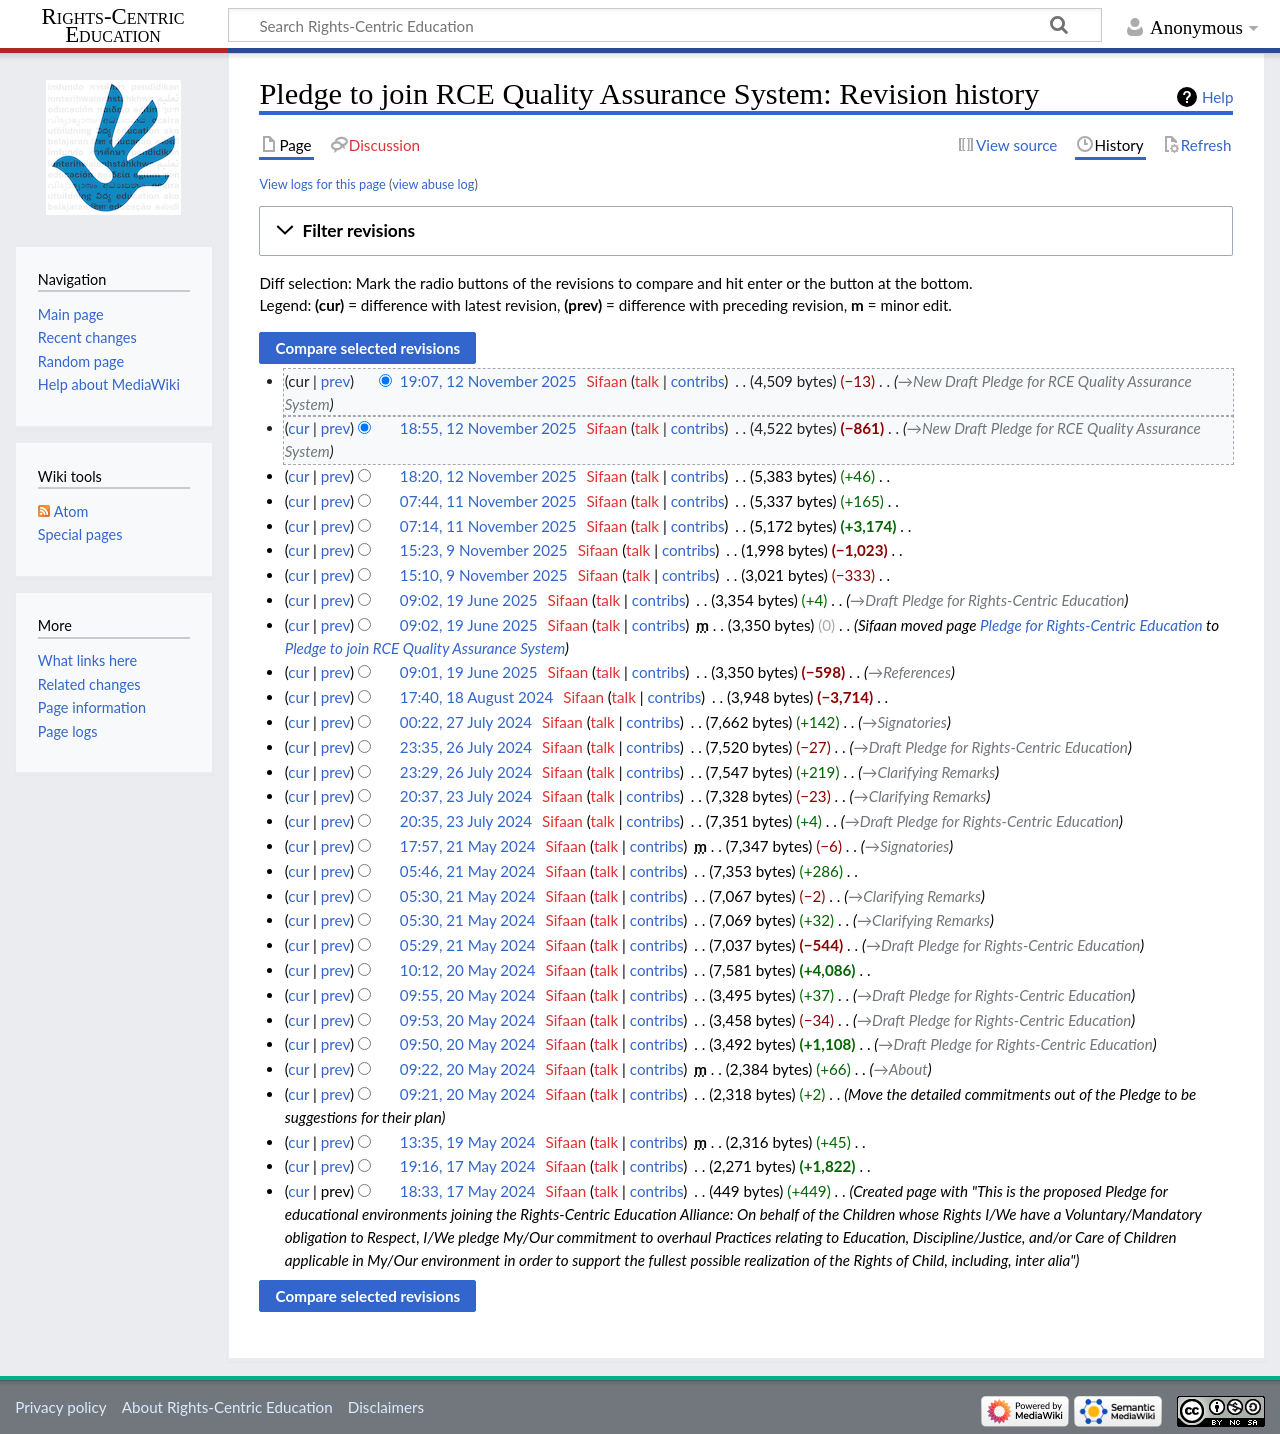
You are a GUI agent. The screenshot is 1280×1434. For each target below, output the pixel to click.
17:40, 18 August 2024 (476, 697)
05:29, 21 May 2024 (468, 945)
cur (298, 428)
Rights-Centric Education (113, 26)
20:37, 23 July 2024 (466, 796)
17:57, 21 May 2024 (468, 846)
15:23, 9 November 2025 (484, 550)
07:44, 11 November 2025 (488, 501)
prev (335, 381)
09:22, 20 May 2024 (468, 1069)
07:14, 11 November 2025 (488, 526)
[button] (746, 231)
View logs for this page (322, 184)
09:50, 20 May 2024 (468, 1044)
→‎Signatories (904, 722)
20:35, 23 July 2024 (466, 821)
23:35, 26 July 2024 (466, 747)
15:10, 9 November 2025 (484, 575)
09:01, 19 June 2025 (469, 672)
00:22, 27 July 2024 (466, 722)
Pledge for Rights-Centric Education (1091, 625)
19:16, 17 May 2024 (468, 1166)
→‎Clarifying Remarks (928, 772)
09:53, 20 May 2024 (468, 1020)
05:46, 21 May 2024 (468, 871)
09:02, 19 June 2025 (469, 600)
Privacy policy (60, 1407)
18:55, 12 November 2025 (488, 428)
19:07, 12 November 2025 (488, 381)
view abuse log (433, 184)
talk (647, 381)
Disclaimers (386, 1407)
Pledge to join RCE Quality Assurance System (425, 648)
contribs (697, 381)
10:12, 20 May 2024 (468, 970)
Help (1217, 97)
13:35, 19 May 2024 (468, 1142)
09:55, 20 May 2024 (468, 995)
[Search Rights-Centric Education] (665, 25)
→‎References (909, 672)
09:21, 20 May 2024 (468, 1094)
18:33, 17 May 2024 (468, 1191)
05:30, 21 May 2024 (468, 896)
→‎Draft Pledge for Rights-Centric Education (987, 600)
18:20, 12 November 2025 (488, 476)
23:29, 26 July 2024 (466, 772)
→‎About (901, 1069)
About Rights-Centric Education (227, 1407)
